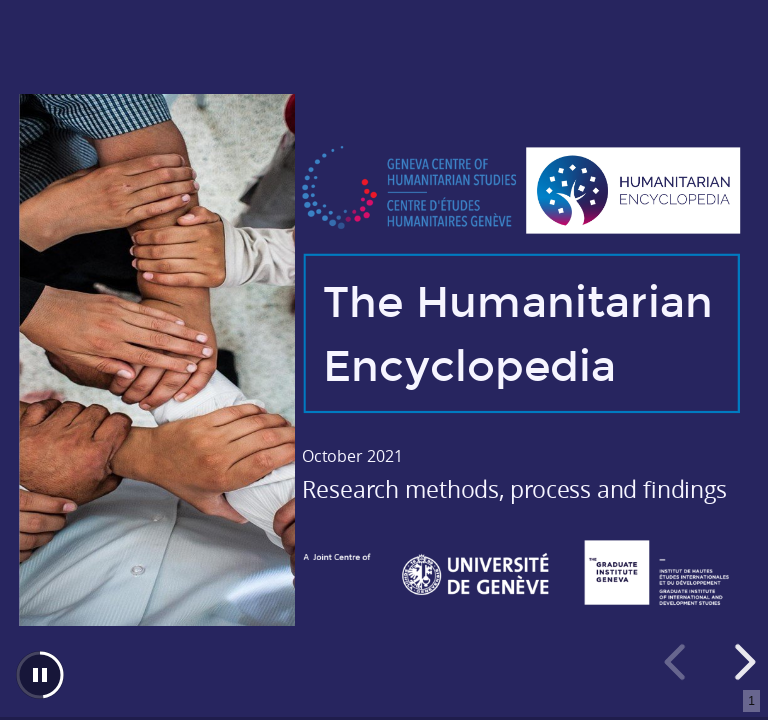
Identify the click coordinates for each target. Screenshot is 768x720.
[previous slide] (678, 662)
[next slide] (742, 662)
